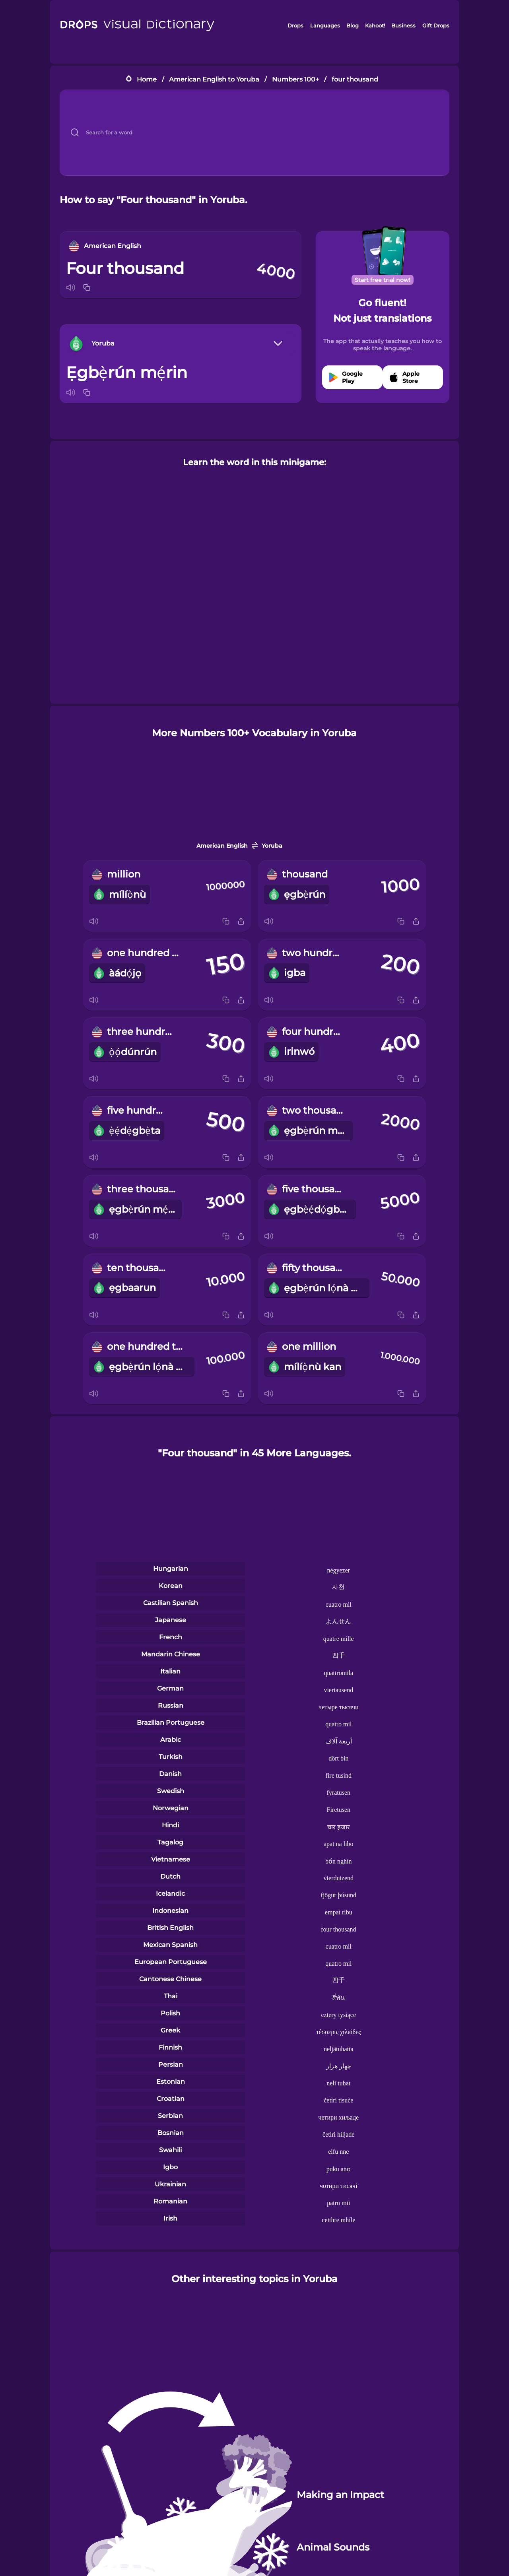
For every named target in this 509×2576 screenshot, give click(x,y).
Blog (352, 25)
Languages (325, 25)
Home (147, 79)
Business (403, 25)
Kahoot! (375, 25)
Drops (295, 25)
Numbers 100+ (295, 79)
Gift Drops (435, 25)
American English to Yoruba (214, 79)
